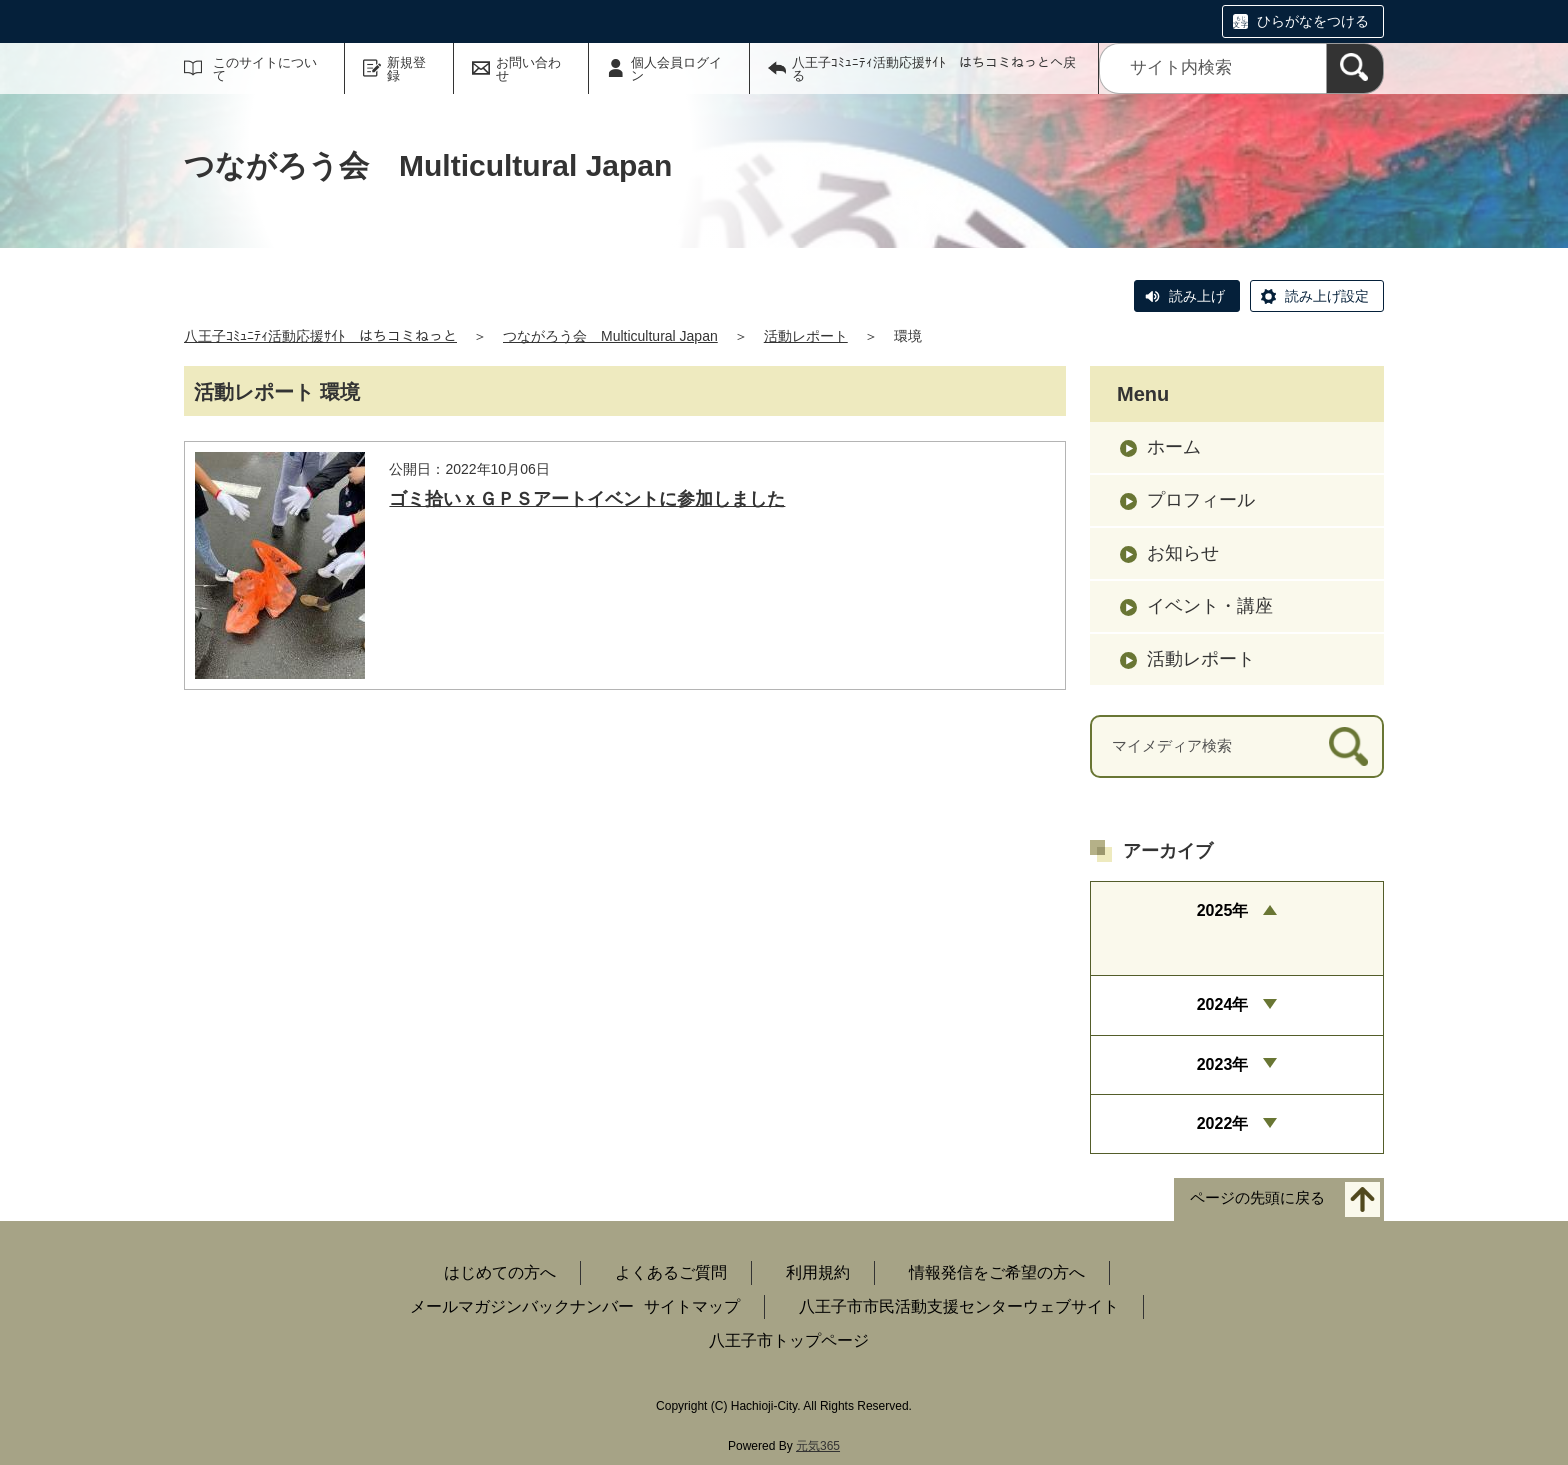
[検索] (1355, 68)
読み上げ (1197, 296)
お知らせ (1183, 553)
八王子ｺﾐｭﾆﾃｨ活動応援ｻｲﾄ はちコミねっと (320, 336)
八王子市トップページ (789, 1340)
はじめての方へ (500, 1272)
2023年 (1223, 1064)
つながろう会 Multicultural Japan (610, 336)
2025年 (1223, 910)
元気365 (818, 1446)
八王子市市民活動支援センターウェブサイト (959, 1306)
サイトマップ (692, 1306)
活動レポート (806, 336)
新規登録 (406, 69)
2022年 (1223, 1123)
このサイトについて (265, 69)
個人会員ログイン (676, 69)
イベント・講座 (1210, 606)
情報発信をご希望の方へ (997, 1272)
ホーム (1174, 447)
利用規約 (818, 1272)
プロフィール (1201, 500)
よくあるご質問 (671, 1272)
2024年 (1223, 1004)
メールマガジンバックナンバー (522, 1306)
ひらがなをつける (1313, 21)
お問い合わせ (528, 69)
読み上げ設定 (1327, 296)
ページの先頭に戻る (1257, 1198)
